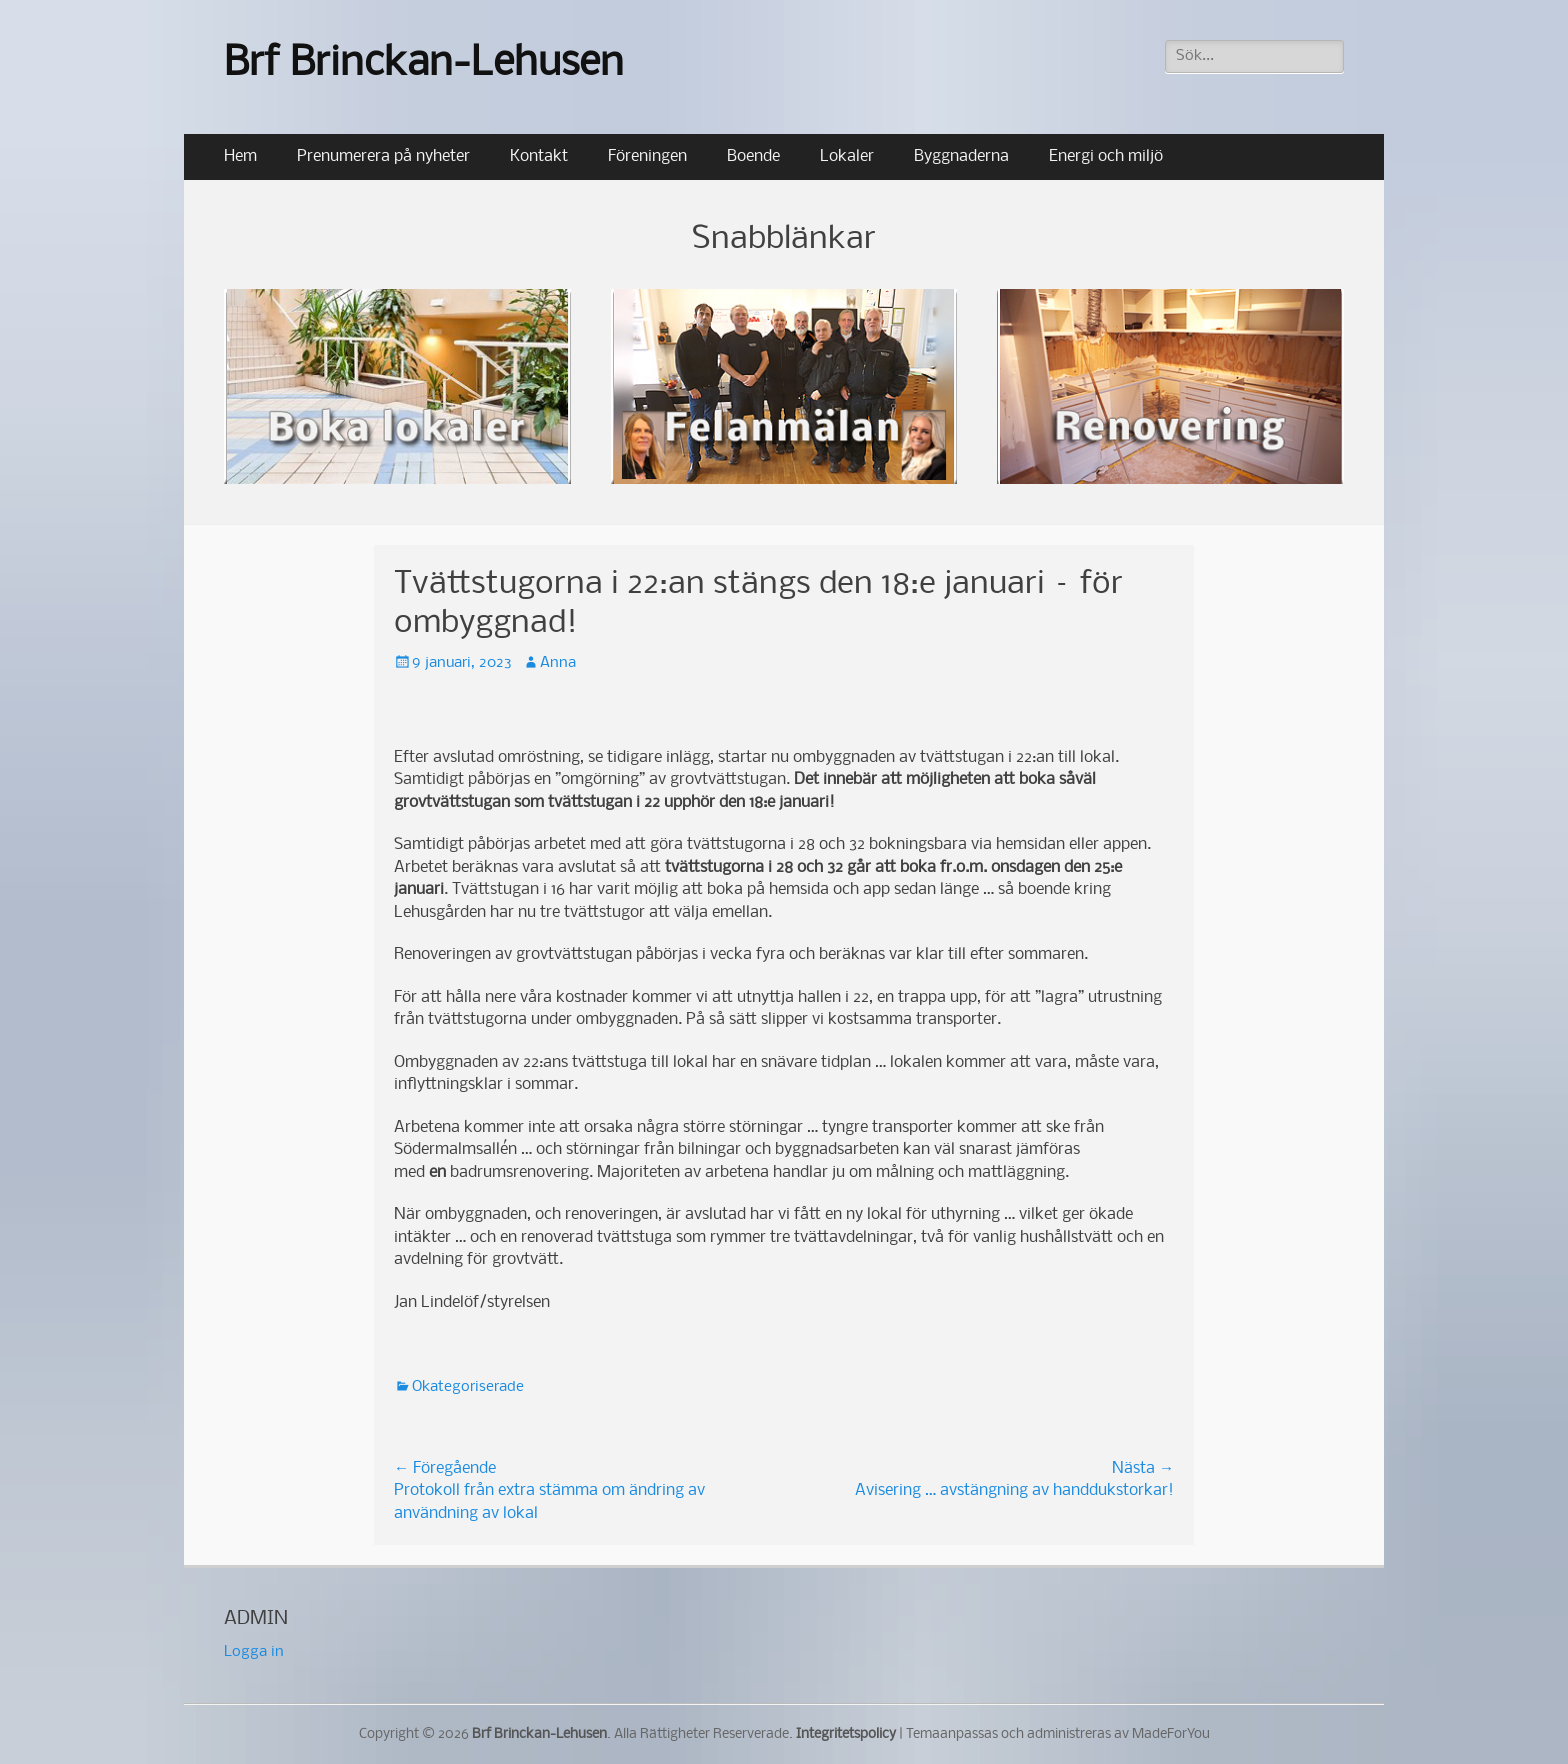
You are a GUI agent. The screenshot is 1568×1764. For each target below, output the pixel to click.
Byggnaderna (961, 156)
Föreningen (647, 156)
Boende (753, 156)
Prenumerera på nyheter (383, 156)
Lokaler (847, 156)
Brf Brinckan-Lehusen (424, 64)
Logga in (254, 1652)
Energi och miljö (1106, 156)
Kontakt (539, 156)
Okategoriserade (468, 1387)
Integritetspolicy (846, 1734)
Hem (240, 156)
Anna (558, 663)
